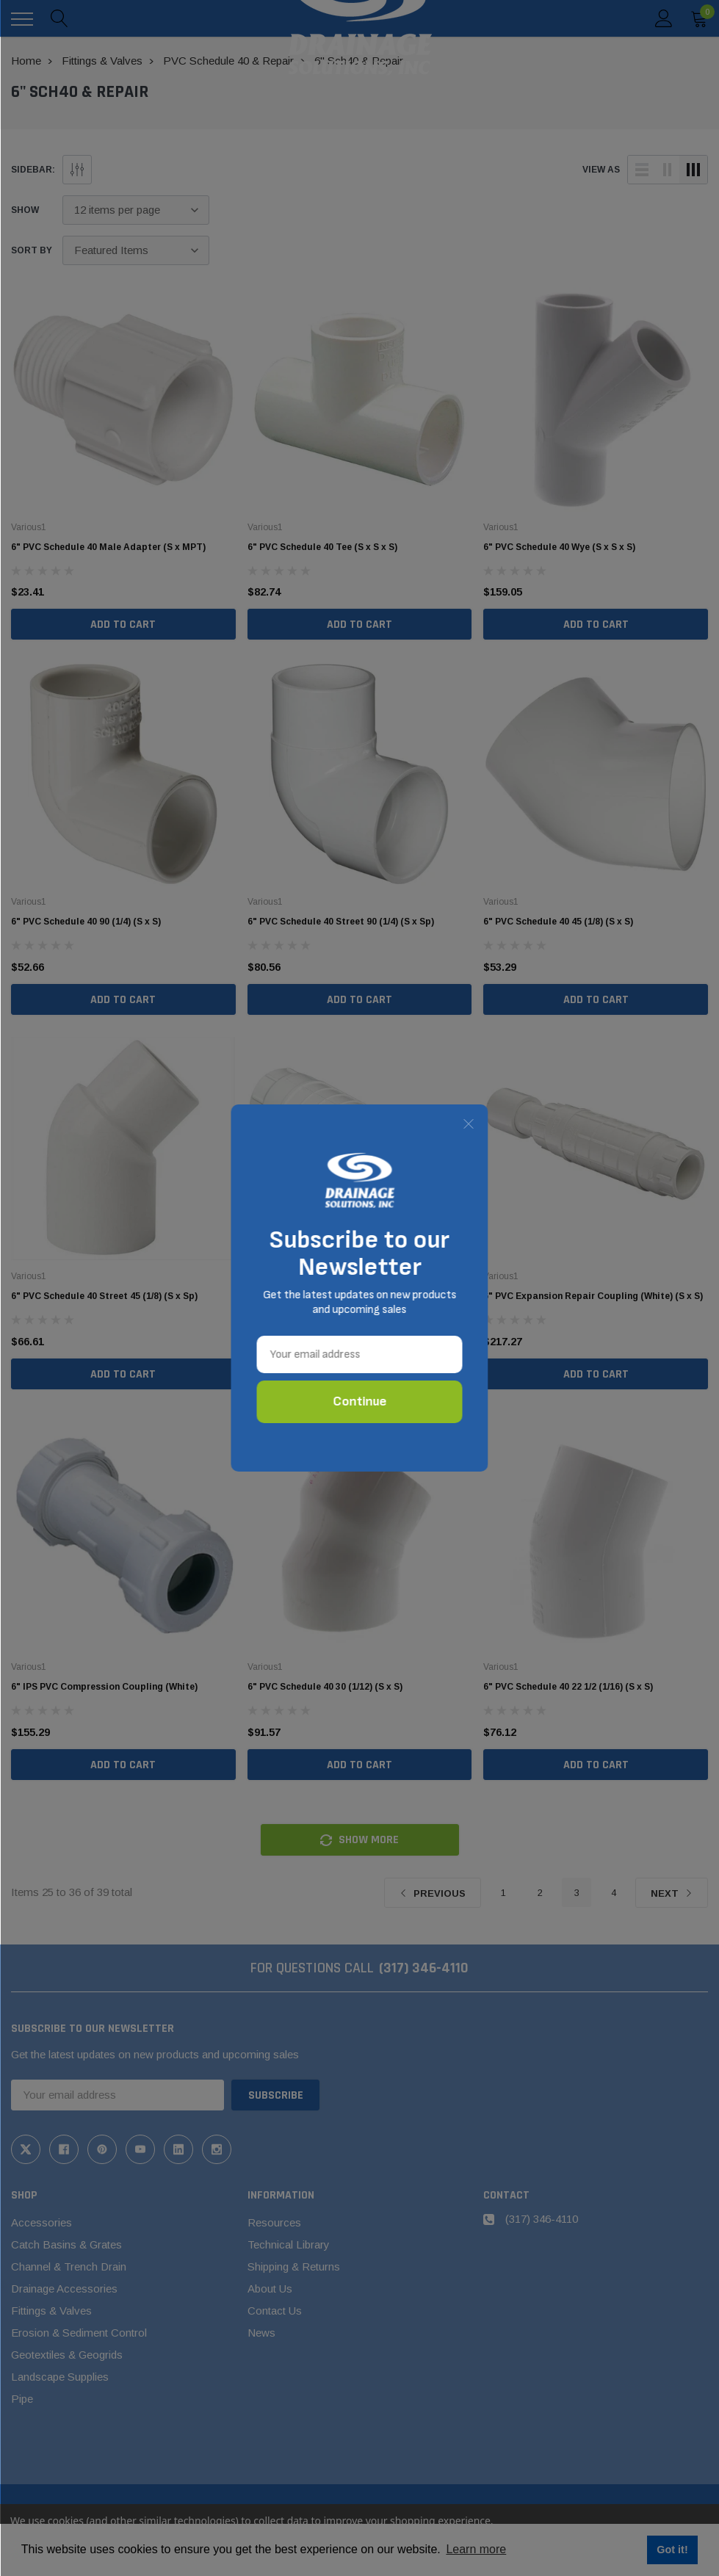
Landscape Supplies (60, 2376)
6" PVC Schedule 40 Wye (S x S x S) (559, 547)
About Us (270, 2288)
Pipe (22, 2398)
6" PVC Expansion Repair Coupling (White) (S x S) (593, 1296)
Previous (433, 1893)
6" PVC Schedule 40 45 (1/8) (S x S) (558, 921)
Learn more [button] (476, 2549)
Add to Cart (123, 624)
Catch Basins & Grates (66, 2244)
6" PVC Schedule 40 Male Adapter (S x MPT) (108, 547)
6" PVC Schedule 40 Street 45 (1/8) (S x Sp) (104, 1296)
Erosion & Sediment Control (79, 2332)
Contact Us (275, 2310)
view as (601, 169)
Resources (274, 2222)
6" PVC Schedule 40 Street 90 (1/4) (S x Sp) (341, 921)
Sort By (31, 250)
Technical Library (289, 2244)
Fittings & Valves (51, 2310)
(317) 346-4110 (424, 1968)
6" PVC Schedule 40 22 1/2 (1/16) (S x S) (568, 1687)
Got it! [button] (672, 2549)
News (261, 2332)
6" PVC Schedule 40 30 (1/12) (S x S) (325, 1687)
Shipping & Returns (294, 2266)
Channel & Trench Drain (68, 2266)
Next (672, 1893)
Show (25, 210)
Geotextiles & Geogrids (67, 2354)
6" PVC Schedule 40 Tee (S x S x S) (322, 547)
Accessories (41, 2222)
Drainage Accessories (64, 2288)
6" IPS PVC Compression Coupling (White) (104, 1687)
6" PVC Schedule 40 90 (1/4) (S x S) (86, 921)
